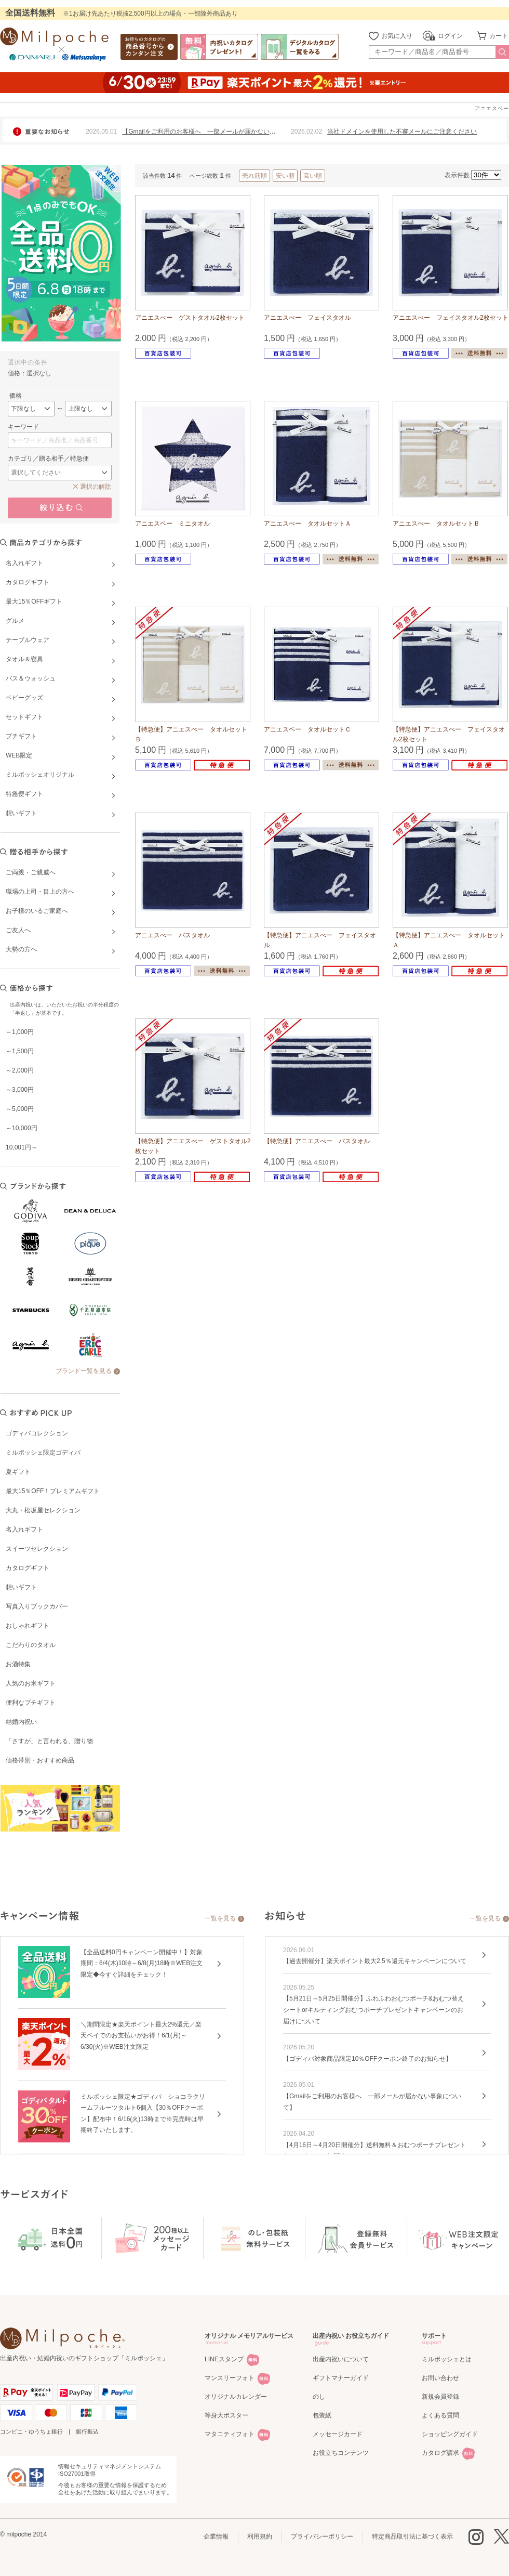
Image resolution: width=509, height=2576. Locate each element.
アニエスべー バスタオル (172, 935)
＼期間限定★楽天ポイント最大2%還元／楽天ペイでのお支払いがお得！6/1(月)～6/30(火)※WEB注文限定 (141, 2035)
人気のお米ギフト (31, 1683)
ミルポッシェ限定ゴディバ (43, 1452)
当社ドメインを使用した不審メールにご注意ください (402, 131)
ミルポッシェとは (447, 2359)
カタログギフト (27, 1568)
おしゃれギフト (27, 1625)
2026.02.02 (306, 131)
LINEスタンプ (224, 2359)
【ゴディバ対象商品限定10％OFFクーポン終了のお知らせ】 (367, 2058)
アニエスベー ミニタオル (172, 523)
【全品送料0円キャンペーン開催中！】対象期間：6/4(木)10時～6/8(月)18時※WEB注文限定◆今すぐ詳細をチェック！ (142, 1963)
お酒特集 (18, 1664)
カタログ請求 (440, 2452)
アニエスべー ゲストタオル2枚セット (190, 317)
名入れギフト (24, 1529)
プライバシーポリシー (322, 2536)
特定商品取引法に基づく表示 (412, 2536)
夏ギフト (18, 1471)
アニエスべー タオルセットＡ (307, 523)
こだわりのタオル (31, 1645)
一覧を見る (220, 1918)
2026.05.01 (101, 131)
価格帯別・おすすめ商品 (40, 1760)
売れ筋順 (254, 175)
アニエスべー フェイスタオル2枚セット (450, 317)
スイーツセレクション (37, 1548)
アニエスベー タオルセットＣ (307, 729)
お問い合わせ (440, 2378)
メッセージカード (338, 2434)
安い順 (285, 175)
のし (319, 2396)
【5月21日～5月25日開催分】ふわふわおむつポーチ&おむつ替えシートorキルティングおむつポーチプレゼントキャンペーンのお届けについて (373, 2009)
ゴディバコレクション (37, 1433)
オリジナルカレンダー (236, 2396)
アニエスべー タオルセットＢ (436, 523)
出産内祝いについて (341, 2359)
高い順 (312, 175)
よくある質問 (440, 2415)
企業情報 (216, 2536)
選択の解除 (95, 486)
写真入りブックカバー (37, 1606)
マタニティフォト (229, 2434)
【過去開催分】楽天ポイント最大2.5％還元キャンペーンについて (374, 1961)
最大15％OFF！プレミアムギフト (53, 1491)
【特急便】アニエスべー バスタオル (317, 1141)
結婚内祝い (21, 1721)
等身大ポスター (226, 2415)
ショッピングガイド (450, 2434)
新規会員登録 (440, 2396)
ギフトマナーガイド (341, 2378)
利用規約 (259, 2536)
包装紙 (322, 2415)
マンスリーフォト (229, 2378)
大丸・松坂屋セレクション (43, 1510)
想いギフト (21, 1587)
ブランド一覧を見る (84, 1371)
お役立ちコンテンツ (341, 2452)
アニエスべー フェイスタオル (307, 317)
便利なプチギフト (31, 1702)
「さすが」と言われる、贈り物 (49, 1741)
